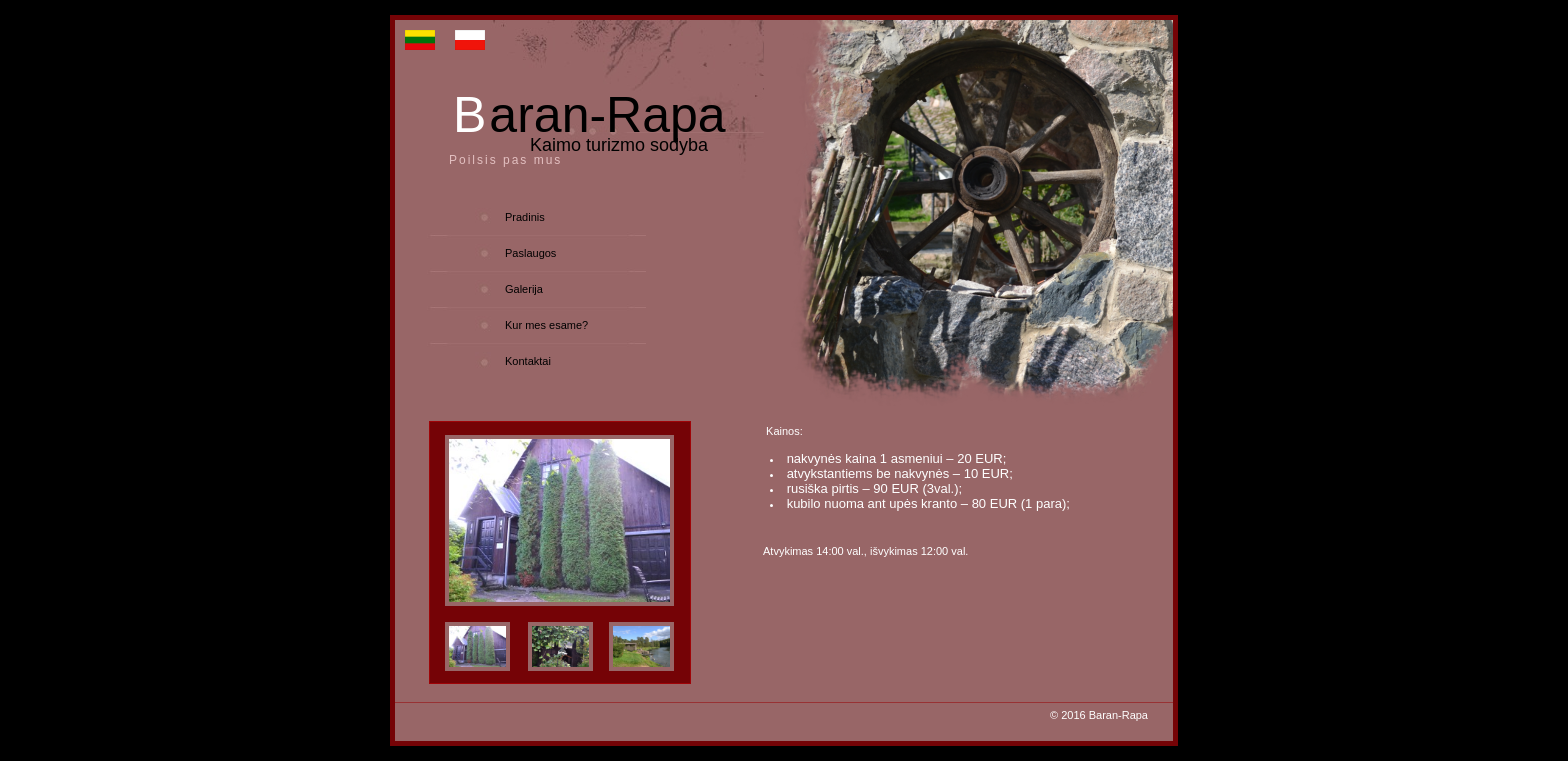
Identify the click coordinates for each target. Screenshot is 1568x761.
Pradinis (525, 217)
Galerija (524, 289)
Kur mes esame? (546, 325)
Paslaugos (530, 253)
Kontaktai (528, 361)
